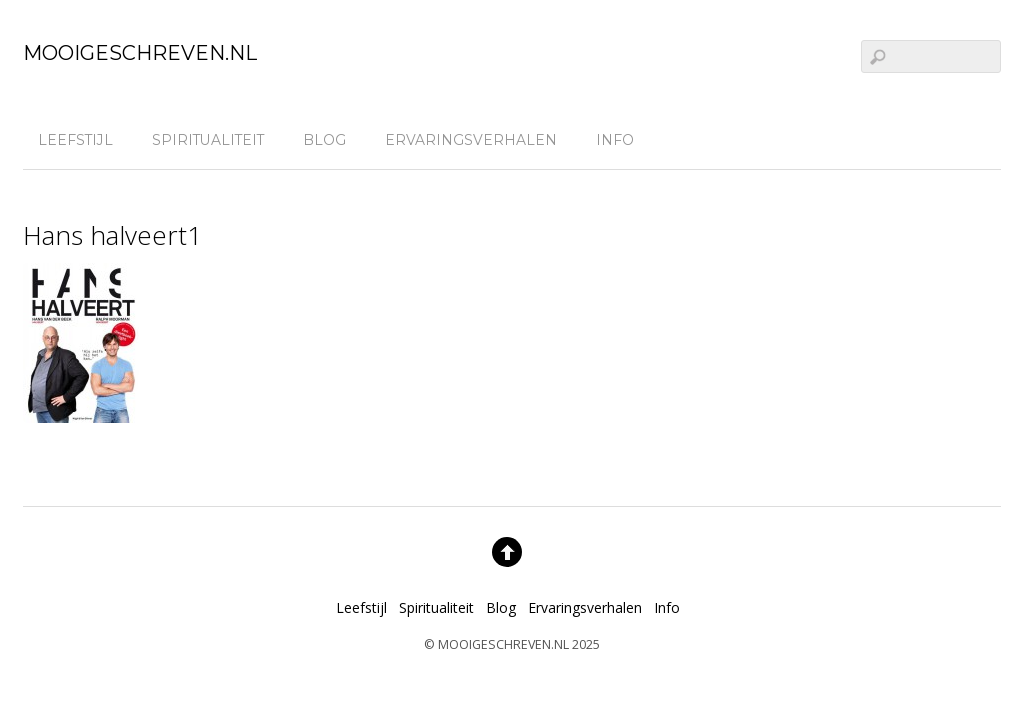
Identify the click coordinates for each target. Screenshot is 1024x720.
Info (615, 140)
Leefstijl (75, 140)
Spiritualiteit (208, 140)
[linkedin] (980, 138)
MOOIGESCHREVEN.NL (503, 644)
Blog (324, 140)
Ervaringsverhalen (471, 140)
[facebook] (943, 138)
